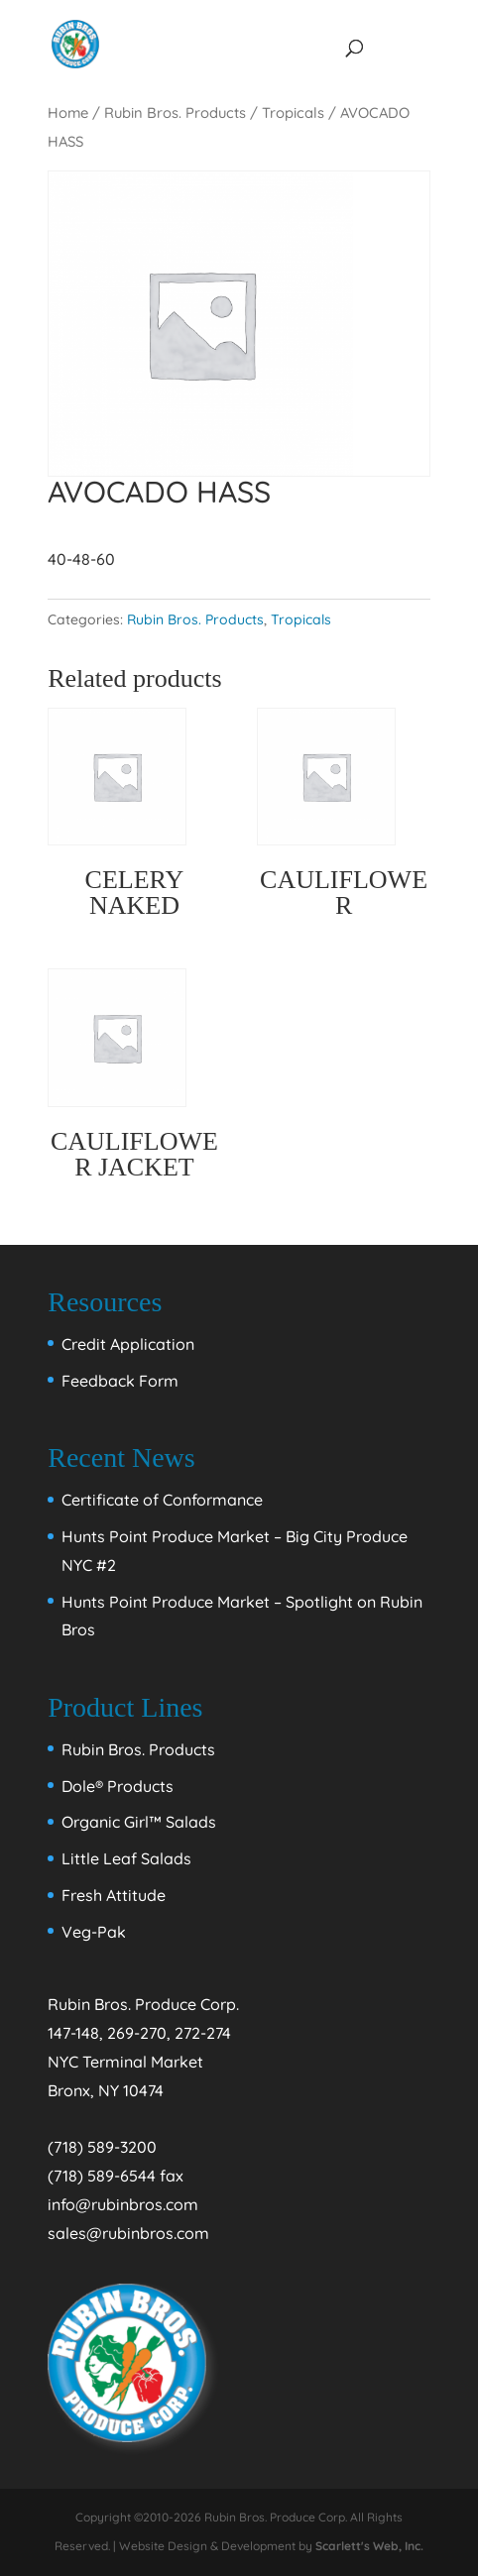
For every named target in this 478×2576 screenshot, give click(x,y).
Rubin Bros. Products (175, 112)
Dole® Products (117, 1786)
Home (68, 112)
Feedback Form (120, 1381)
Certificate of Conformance (162, 1500)
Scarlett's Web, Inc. (369, 2545)
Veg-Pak (93, 1932)
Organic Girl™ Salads (138, 1822)
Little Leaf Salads (126, 1858)
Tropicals (293, 112)
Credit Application (127, 1344)
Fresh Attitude (113, 1895)
